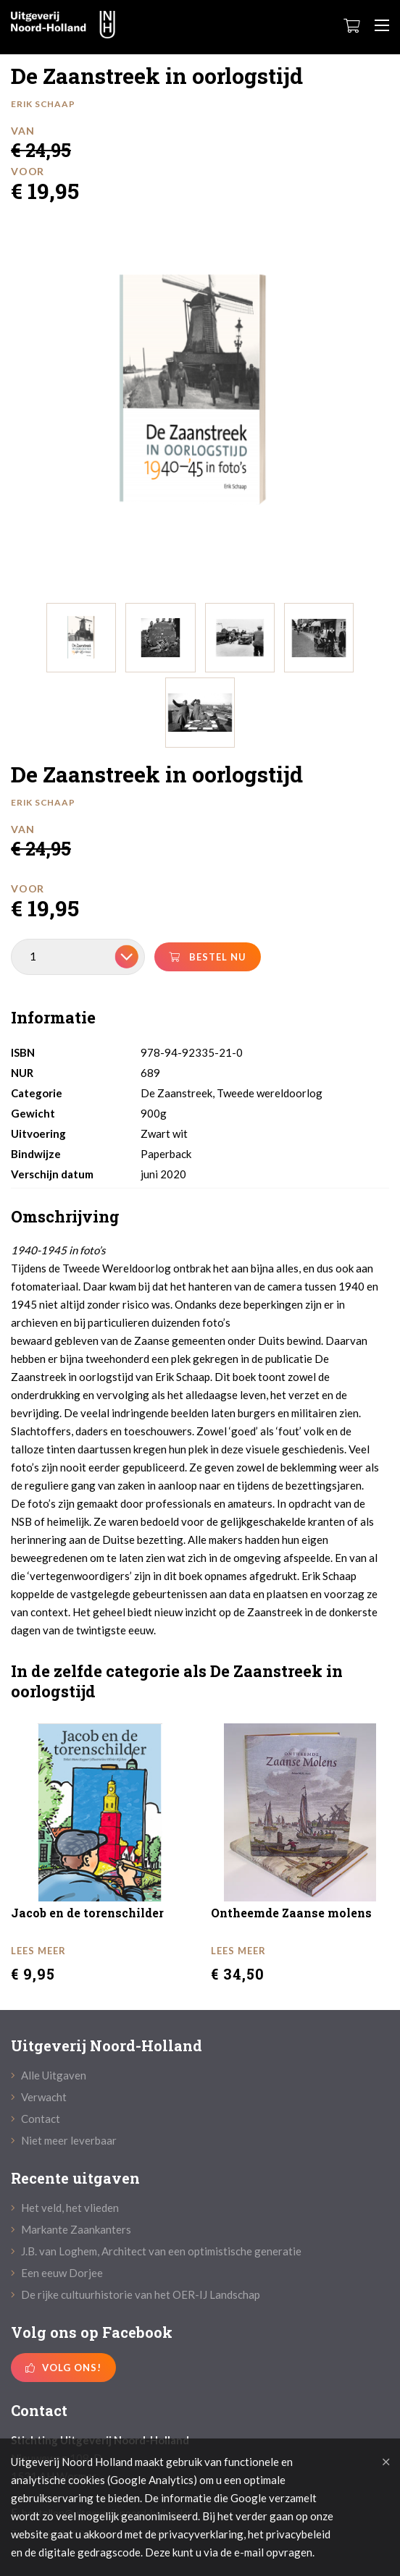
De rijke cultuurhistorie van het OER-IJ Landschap (135, 2294)
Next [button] (388, 405)
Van (22, 130)
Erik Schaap (43, 103)
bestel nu (207, 957)
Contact (35, 2118)
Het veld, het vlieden (65, 2207)
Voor (27, 171)
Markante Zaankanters (71, 2229)
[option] (194, 391)
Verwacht (39, 2096)
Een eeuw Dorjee (57, 2272)
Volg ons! (63, 2367)
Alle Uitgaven (48, 2075)
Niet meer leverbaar (64, 2140)
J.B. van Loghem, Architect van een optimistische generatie (156, 2251)
